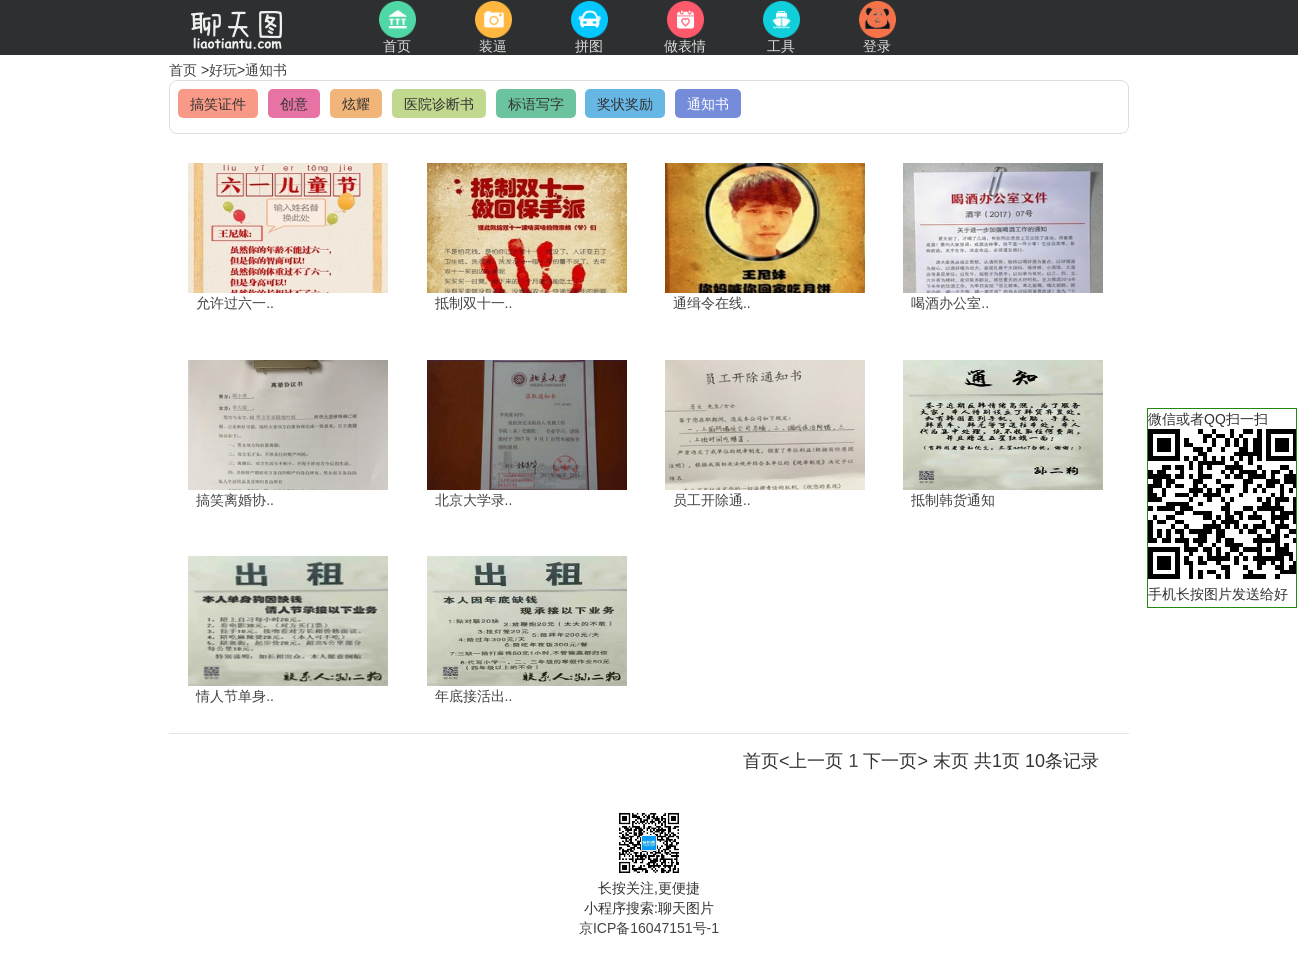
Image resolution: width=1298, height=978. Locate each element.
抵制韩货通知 (953, 500)
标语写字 (536, 104)
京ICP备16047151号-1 (649, 928)
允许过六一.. (235, 303)
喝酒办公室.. (950, 303)
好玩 (223, 70)
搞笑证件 (218, 104)
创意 (294, 104)
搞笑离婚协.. (235, 500)
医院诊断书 (439, 104)
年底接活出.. (474, 696)
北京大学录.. (474, 500)
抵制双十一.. (474, 303)
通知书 (266, 70)
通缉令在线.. (712, 303)
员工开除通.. (712, 500)
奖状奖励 (625, 104)
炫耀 (356, 104)
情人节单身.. (235, 696)
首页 (185, 70)
